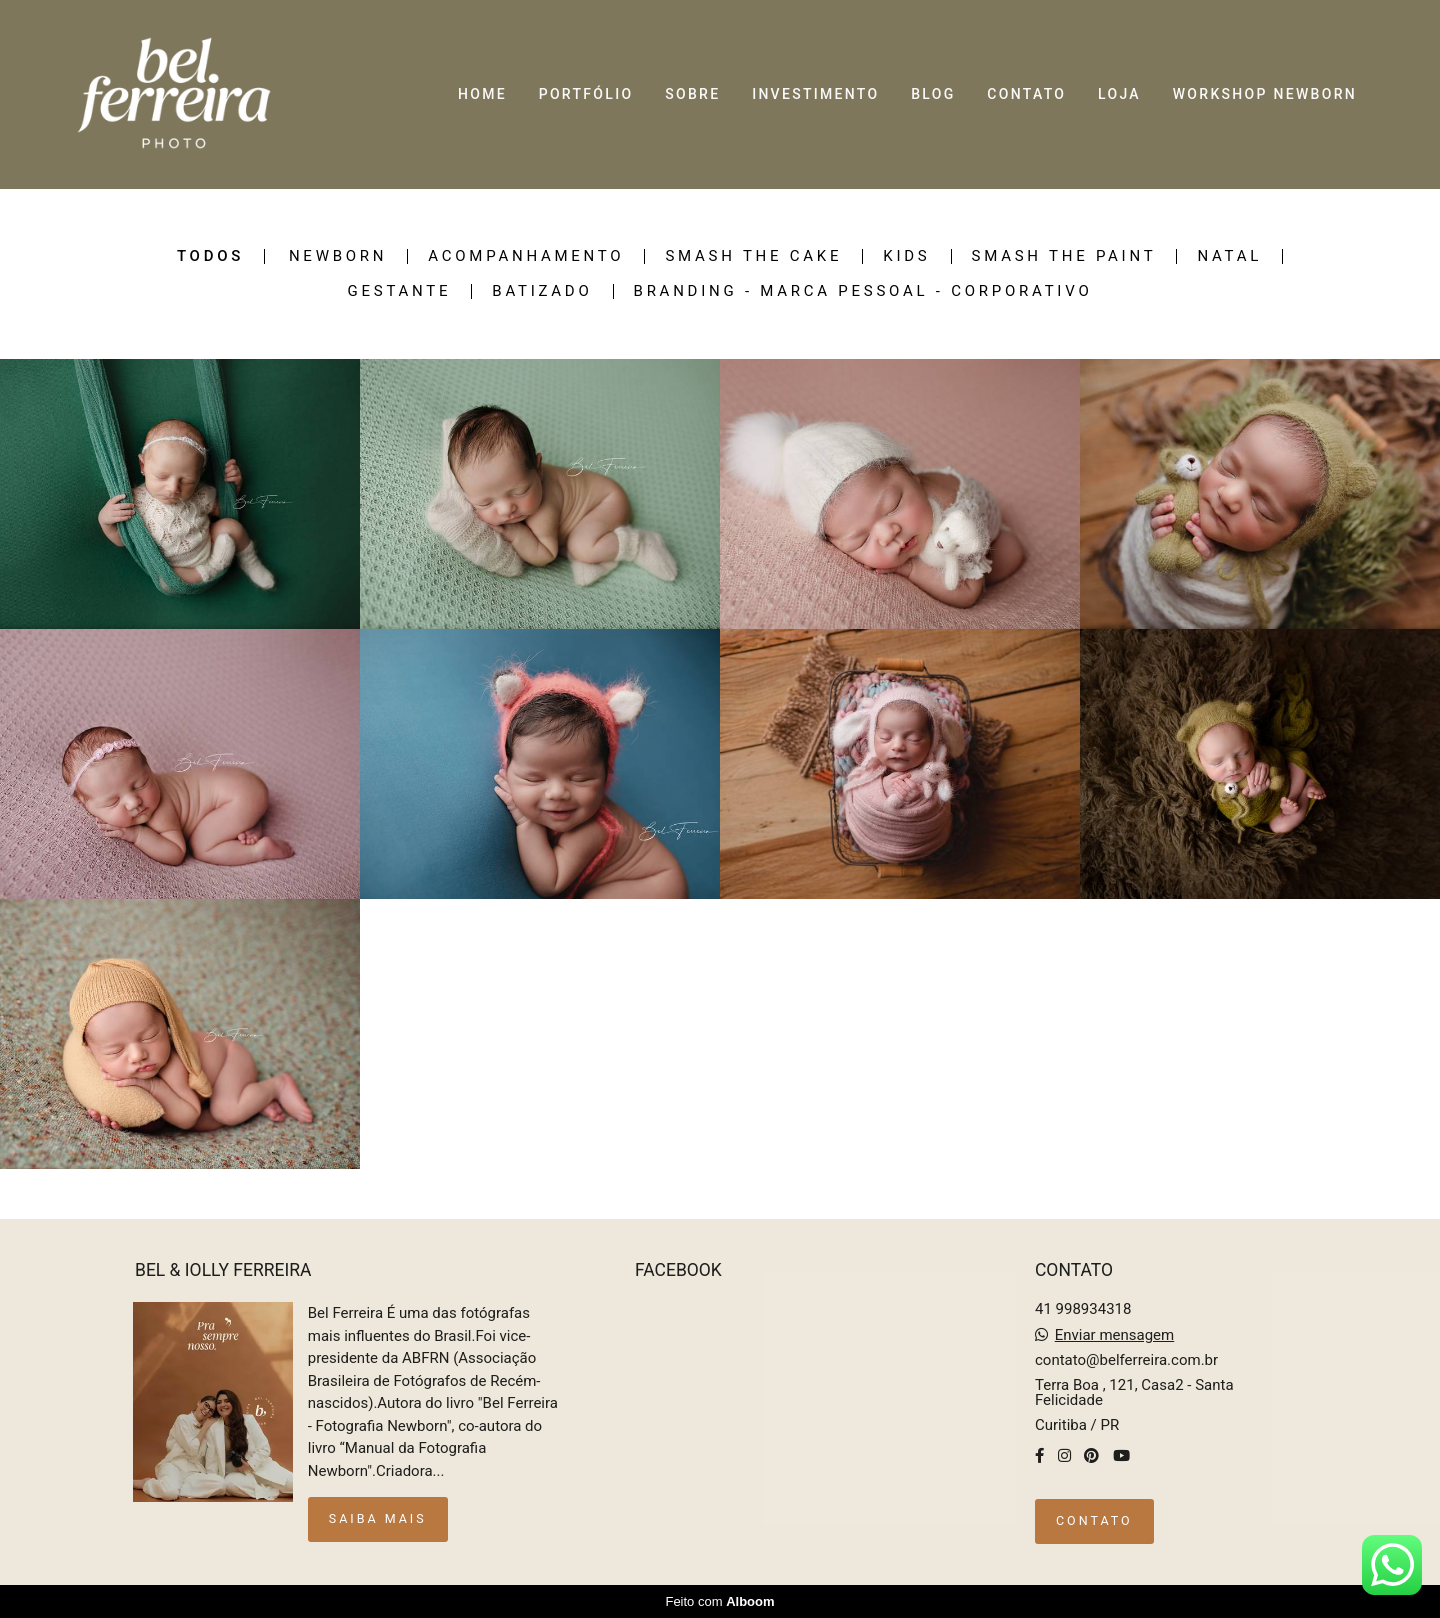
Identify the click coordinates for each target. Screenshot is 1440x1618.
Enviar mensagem (1115, 1335)
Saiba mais (378, 1518)
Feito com (719, 1601)
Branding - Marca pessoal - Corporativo (863, 291)
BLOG (933, 94)
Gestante (400, 291)
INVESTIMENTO (815, 94)
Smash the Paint (1064, 256)
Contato (1094, 1520)
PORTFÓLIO (586, 94)
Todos (210, 256)
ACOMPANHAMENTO (526, 256)
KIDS (906, 256)
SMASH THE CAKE (753, 256)
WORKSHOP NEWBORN (1265, 94)
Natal (1229, 256)
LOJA (1119, 94)
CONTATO (1026, 94)
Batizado (542, 291)
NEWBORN (338, 256)
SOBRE (692, 94)
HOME (482, 94)
